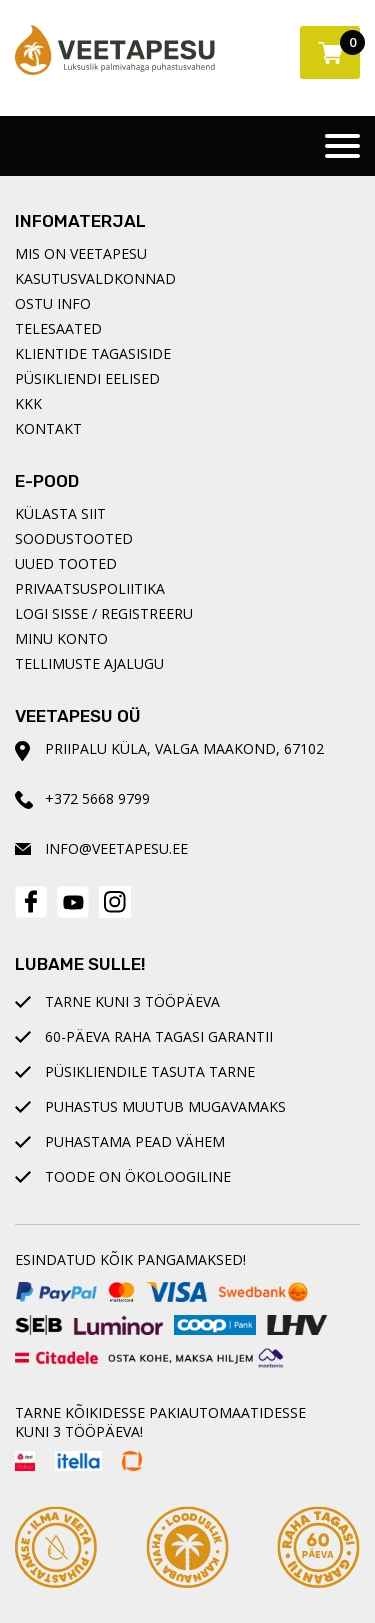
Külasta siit (60, 513)
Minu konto (61, 638)
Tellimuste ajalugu (89, 663)
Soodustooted (74, 538)
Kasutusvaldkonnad (95, 278)
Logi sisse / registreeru (104, 613)
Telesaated (58, 328)
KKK (28, 403)
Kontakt (48, 428)
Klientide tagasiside (93, 353)
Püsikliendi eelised (87, 378)
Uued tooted (66, 563)
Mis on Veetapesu (81, 253)
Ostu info (53, 303)
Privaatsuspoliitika (90, 588)
